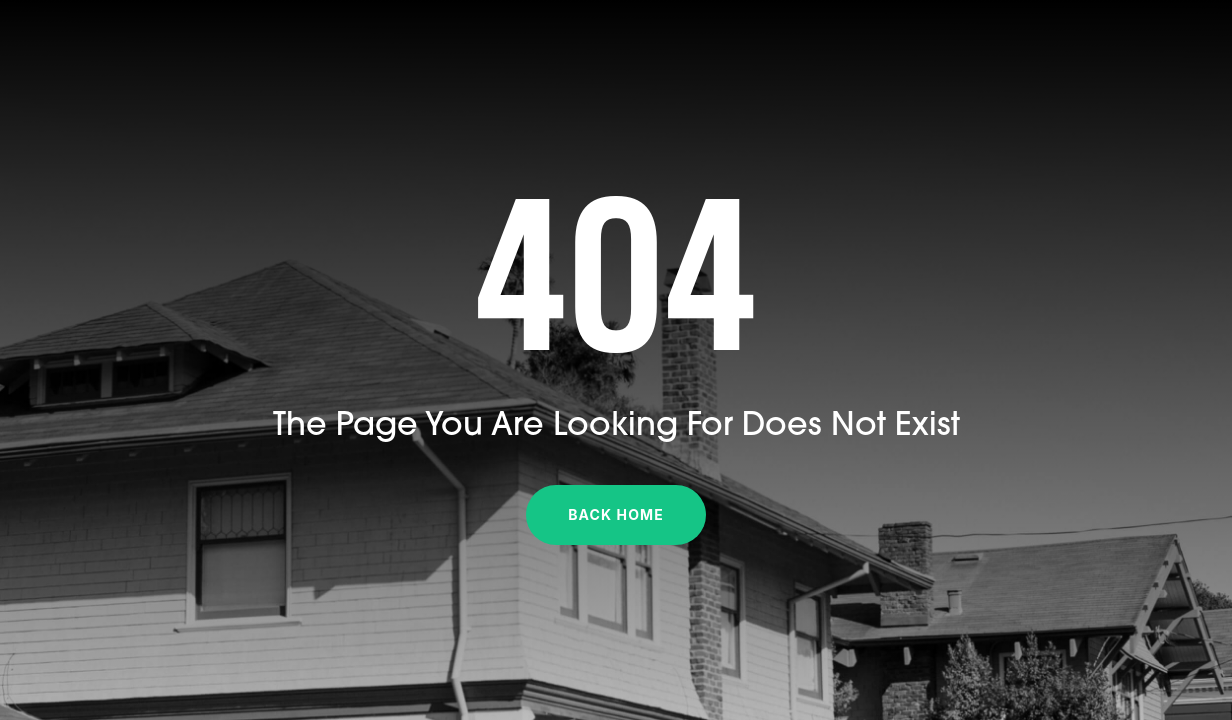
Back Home (616, 514)
